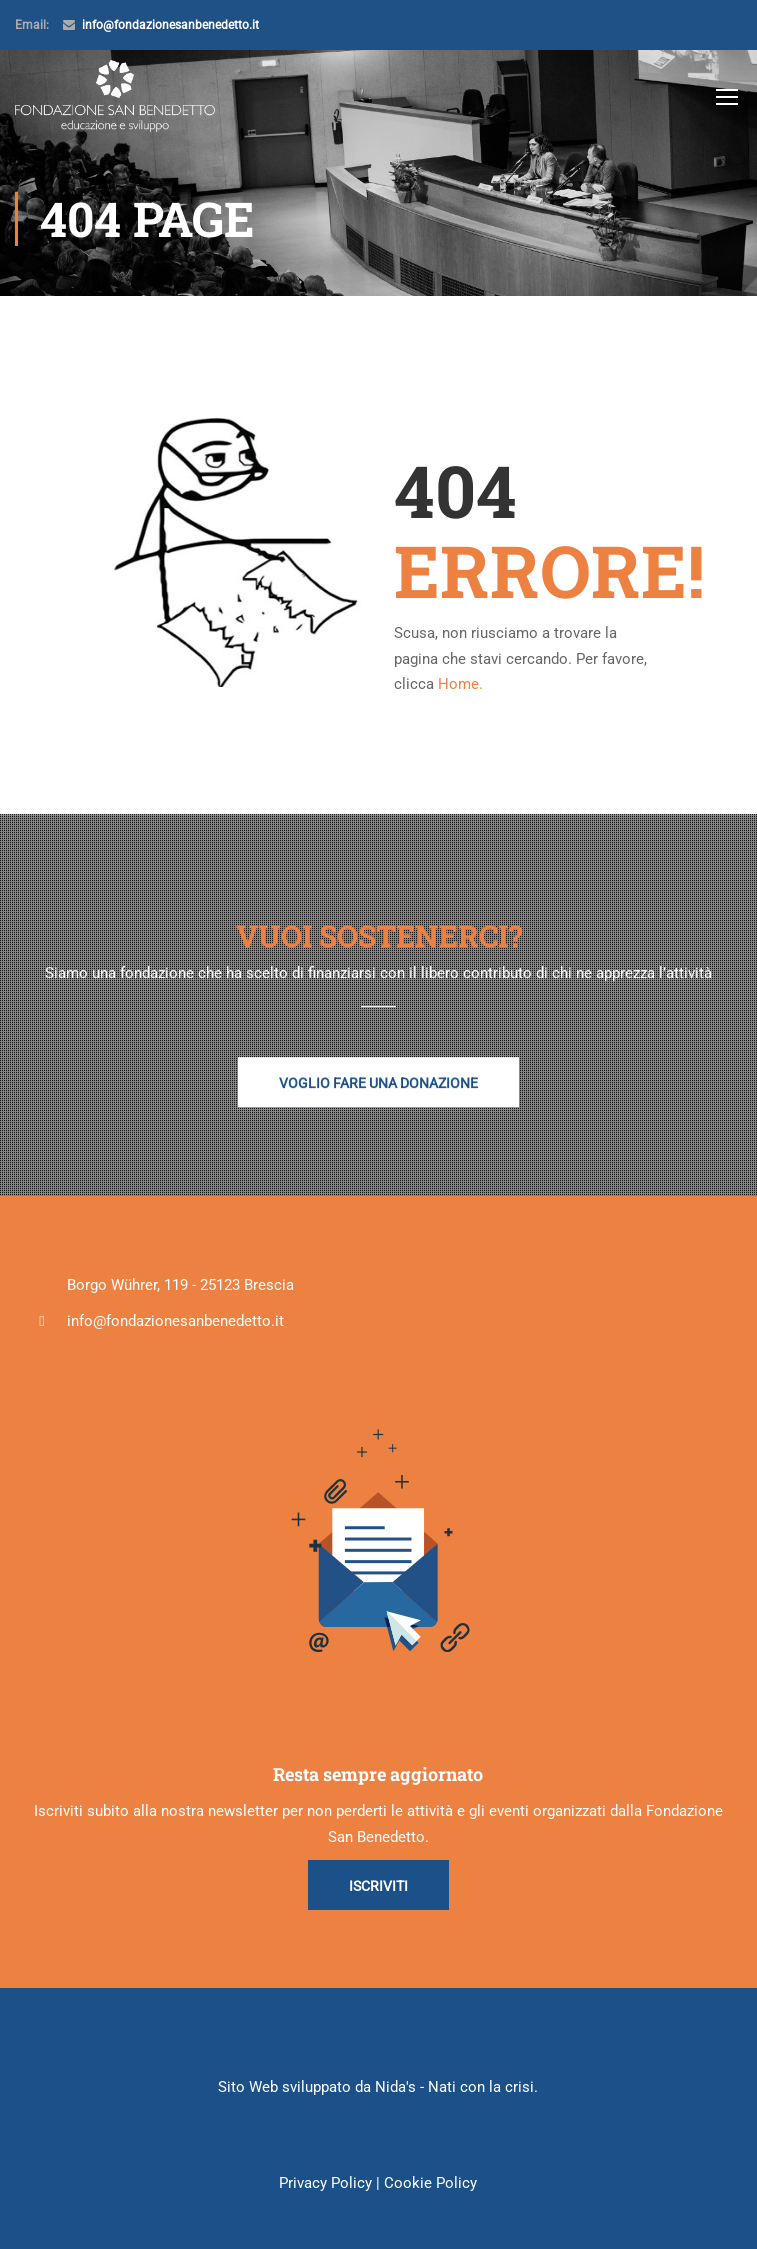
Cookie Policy (430, 2183)
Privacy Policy (325, 2183)
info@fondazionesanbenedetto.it (170, 25)
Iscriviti (378, 1886)
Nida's (395, 2087)
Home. (460, 684)
